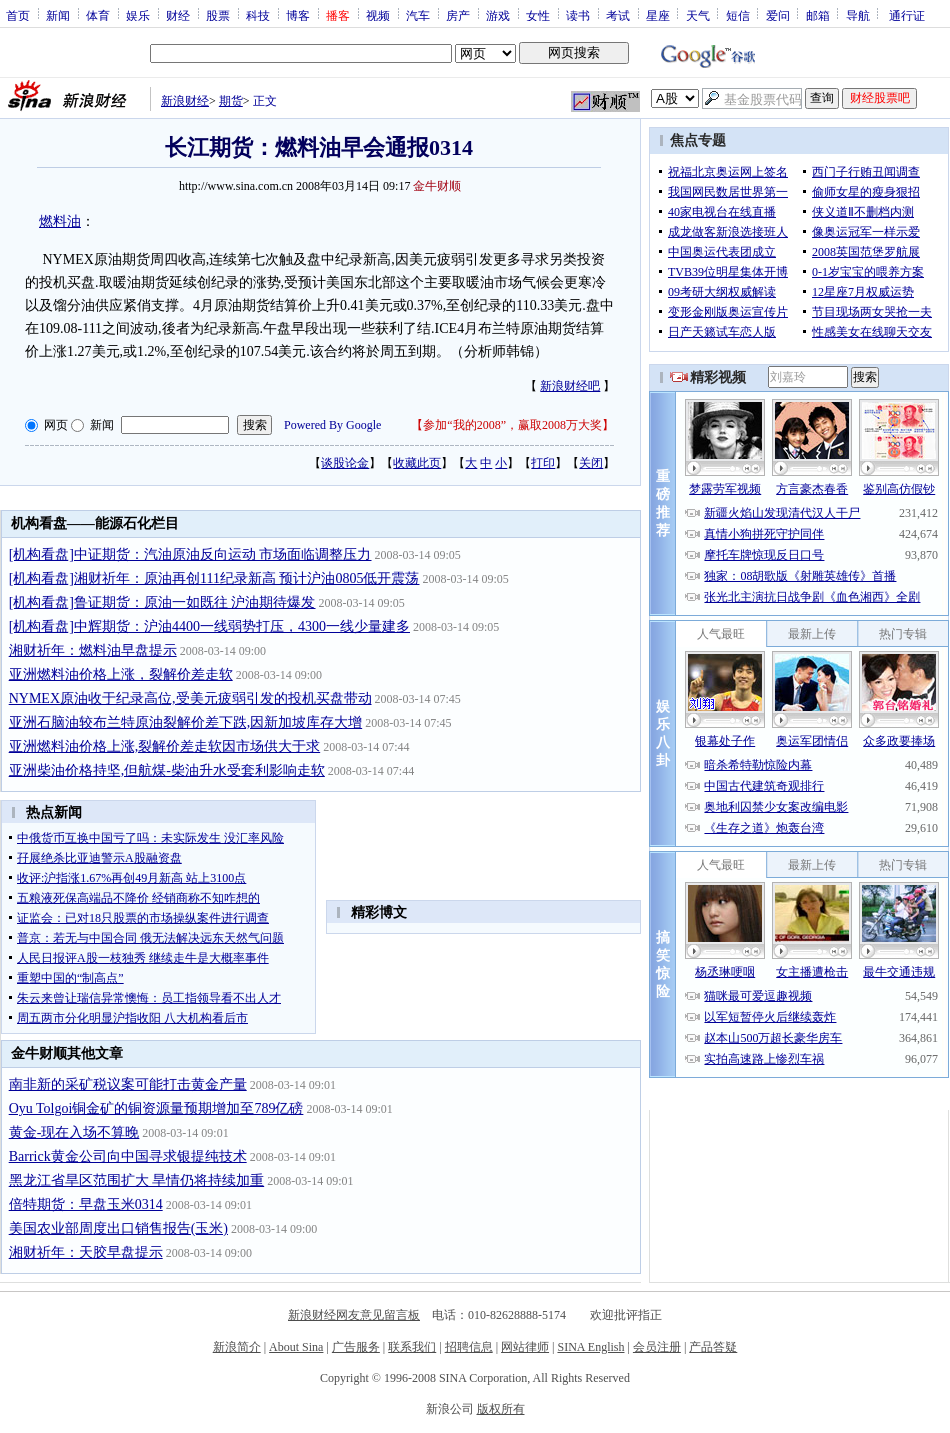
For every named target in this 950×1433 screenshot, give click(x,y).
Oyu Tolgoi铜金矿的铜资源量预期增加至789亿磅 (156, 1108)
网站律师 (525, 1347)
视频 (378, 15)
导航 (858, 15)
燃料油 (60, 221)
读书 (578, 15)
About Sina (296, 1347)
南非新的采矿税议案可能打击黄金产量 (128, 1084)
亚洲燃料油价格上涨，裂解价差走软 (121, 674)
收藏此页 (417, 463)
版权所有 (501, 1409)
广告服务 (356, 1347)
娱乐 (138, 15)
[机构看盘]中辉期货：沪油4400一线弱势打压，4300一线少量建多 (209, 626)
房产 (458, 15)
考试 (618, 15)
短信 (738, 15)
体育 (98, 15)
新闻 (58, 15)
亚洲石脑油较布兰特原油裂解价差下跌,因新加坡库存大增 (186, 722)
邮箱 (818, 15)
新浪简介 (237, 1347)
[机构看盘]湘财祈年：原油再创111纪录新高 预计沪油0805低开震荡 (214, 578)
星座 (658, 15)
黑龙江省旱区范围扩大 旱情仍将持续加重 (137, 1180)
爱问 (778, 15)
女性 (538, 15)
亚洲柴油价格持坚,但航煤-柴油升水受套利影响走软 (167, 770)
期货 (231, 101)
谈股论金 (345, 463)
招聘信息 (469, 1347)
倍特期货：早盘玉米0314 (86, 1204)
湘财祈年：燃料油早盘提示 (93, 650)
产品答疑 (713, 1347)
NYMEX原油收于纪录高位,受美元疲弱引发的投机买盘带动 (190, 698)
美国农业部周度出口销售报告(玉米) (118, 1228)
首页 (18, 15)
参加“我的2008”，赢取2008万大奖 (512, 425)
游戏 (498, 15)
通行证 (907, 15)
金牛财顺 (437, 186)
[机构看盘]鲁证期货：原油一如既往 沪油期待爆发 (162, 602)
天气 (698, 15)
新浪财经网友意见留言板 (354, 1315)
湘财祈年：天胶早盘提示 (86, 1252)
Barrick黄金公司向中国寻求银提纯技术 (128, 1156)
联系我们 (412, 1347)
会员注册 (657, 1347)
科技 (258, 15)
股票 (218, 15)
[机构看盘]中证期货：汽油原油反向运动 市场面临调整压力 (190, 554)
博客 (298, 15)
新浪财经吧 (570, 386)
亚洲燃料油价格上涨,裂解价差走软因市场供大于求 (165, 746)
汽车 (418, 15)
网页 (56, 425)
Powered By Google (332, 425)
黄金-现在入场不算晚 (74, 1132)
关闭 (591, 463)
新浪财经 (185, 101)
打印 (543, 463)
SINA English (590, 1347)
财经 (178, 15)
